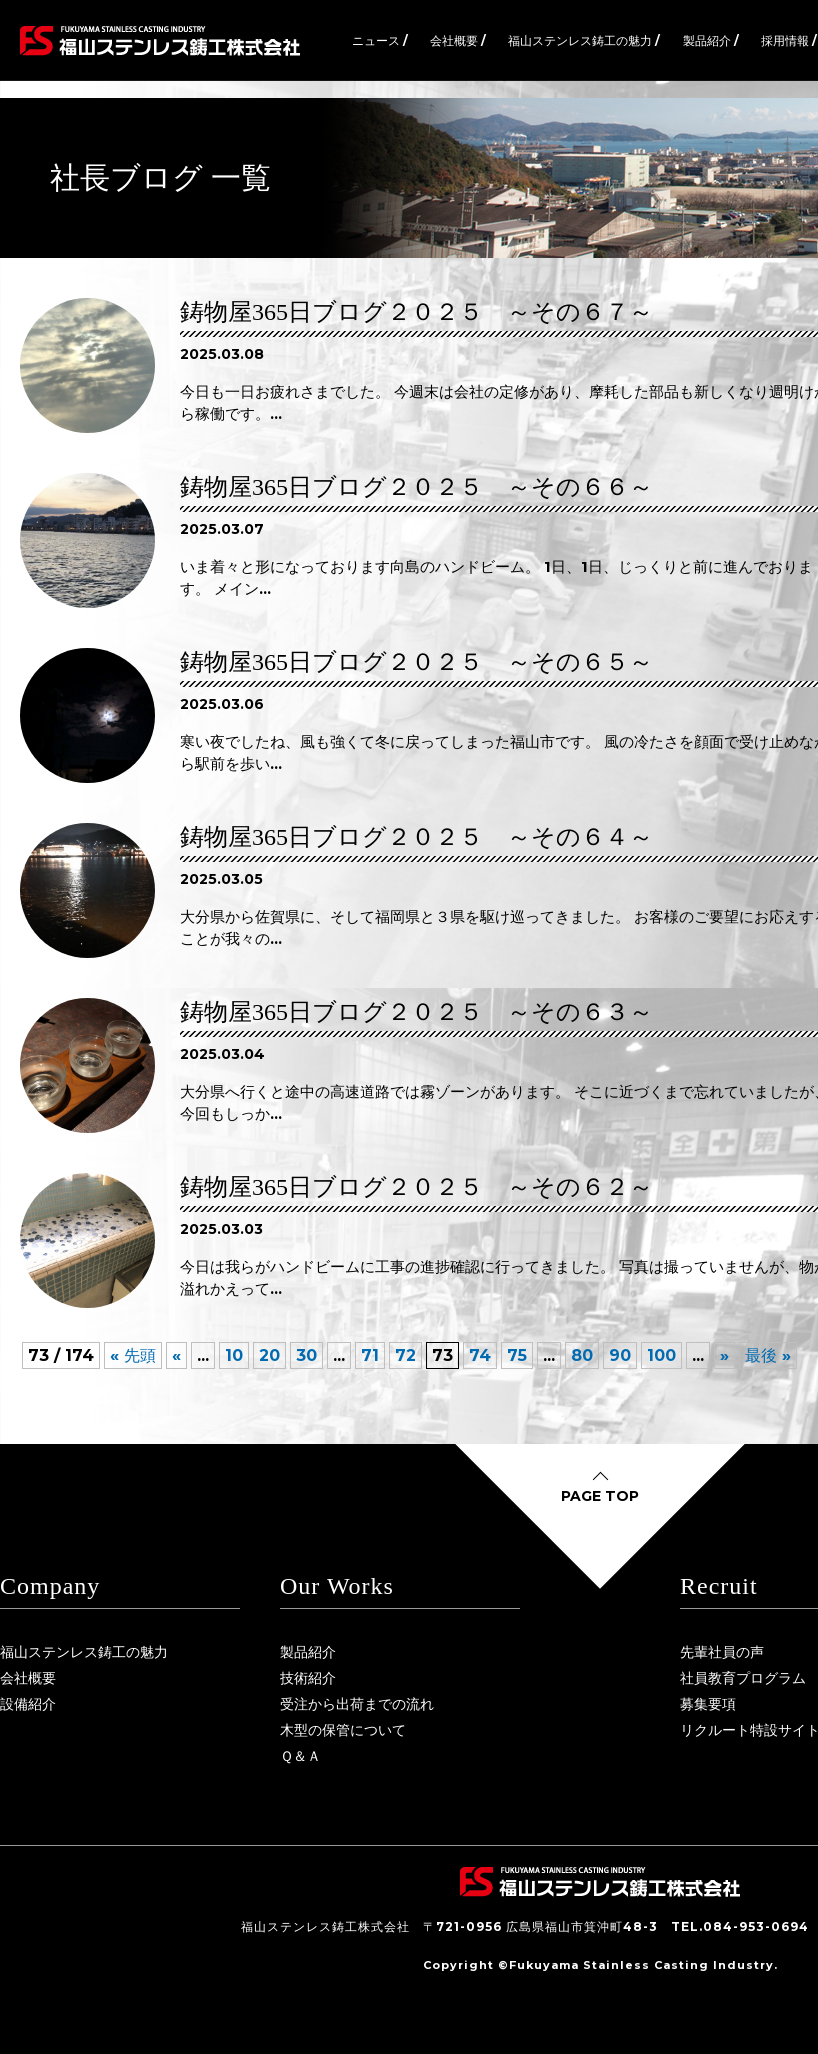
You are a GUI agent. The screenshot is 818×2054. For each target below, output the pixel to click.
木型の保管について (343, 1730)
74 (480, 1355)
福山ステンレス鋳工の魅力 (84, 1652)
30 (306, 1355)
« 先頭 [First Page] (133, 1355)
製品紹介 (308, 1652)
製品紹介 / (711, 40)
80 (582, 1355)
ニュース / (380, 40)
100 (661, 1355)
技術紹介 (308, 1678)
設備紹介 (28, 1704)
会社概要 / (458, 40)
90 (620, 1355)
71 (370, 1355)
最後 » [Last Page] (768, 1355)
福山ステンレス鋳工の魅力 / (584, 40)
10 (234, 1355)
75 (517, 1355)
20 (269, 1355)
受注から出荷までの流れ (357, 1704)
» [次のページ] (724, 1355)
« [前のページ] (176, 1355)
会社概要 (28, 1678)
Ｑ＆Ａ (300, 1756)
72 (405, 1355)
